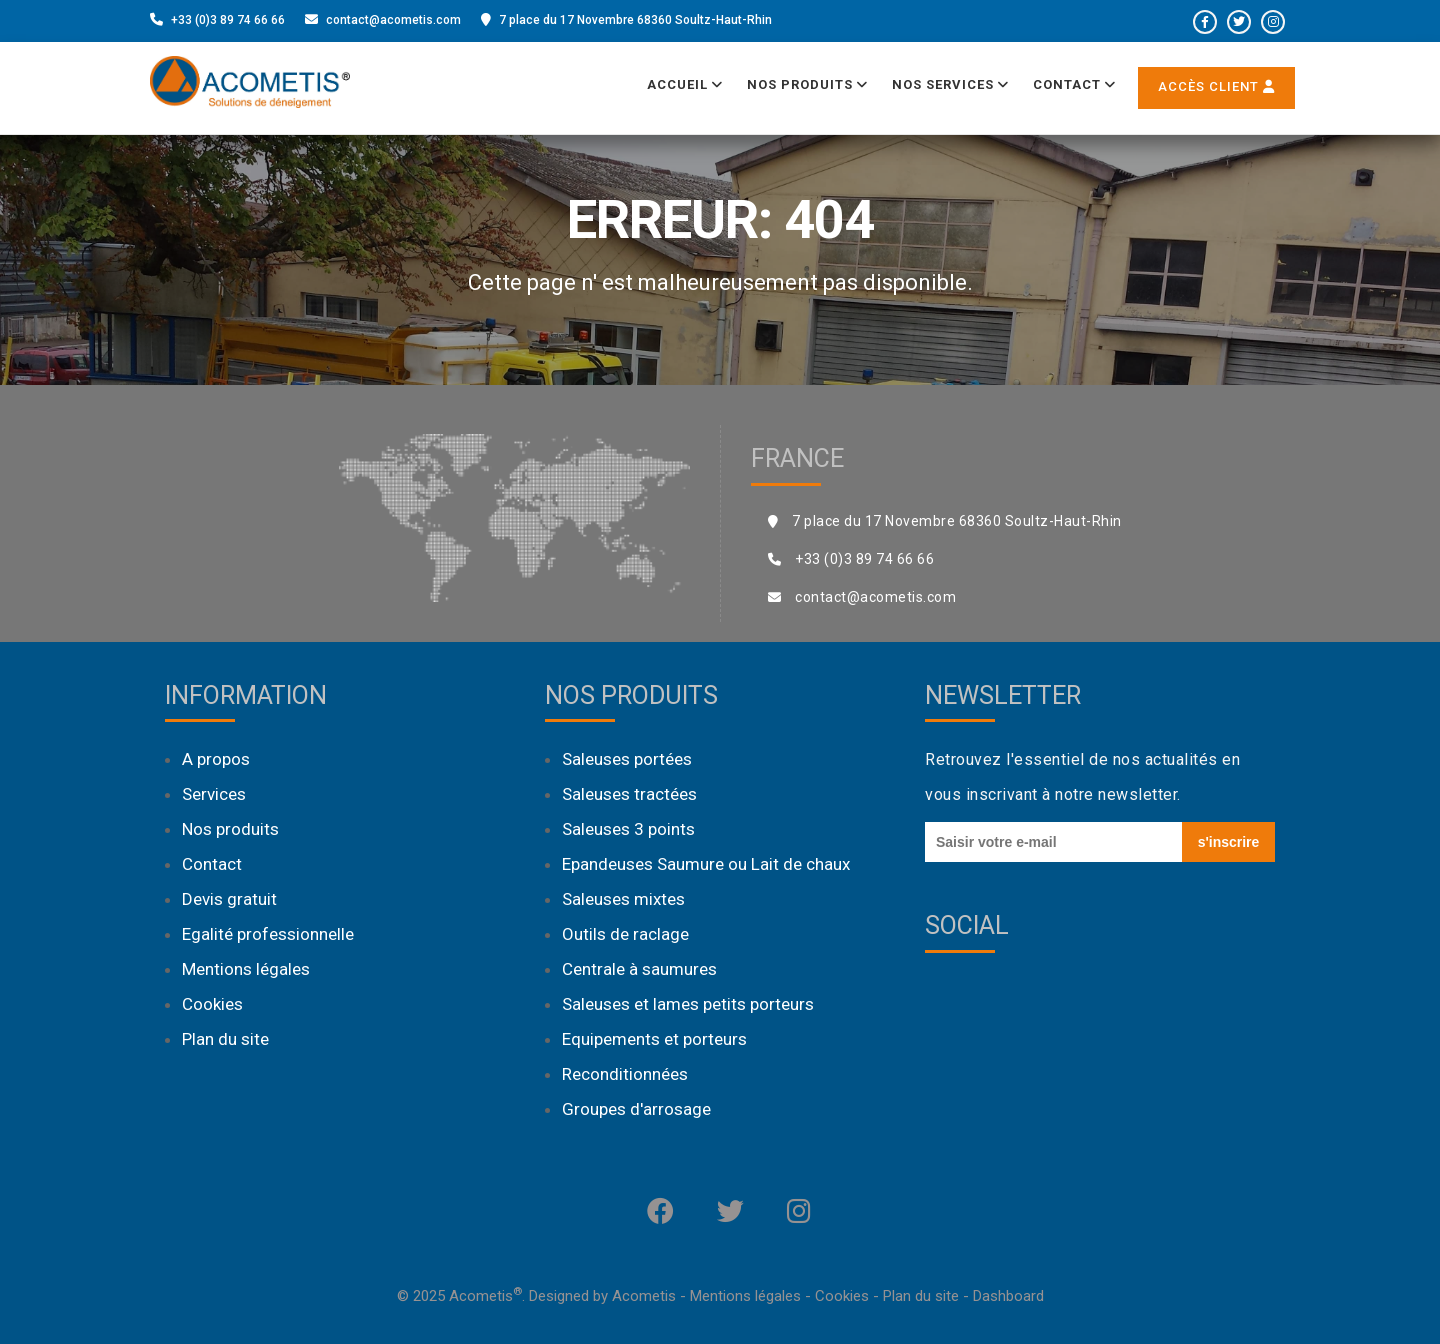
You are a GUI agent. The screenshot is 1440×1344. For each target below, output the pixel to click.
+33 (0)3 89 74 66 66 (228, 20)
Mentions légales (246, 969)
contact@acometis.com (393, 20)
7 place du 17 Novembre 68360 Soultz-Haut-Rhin (635, 20)
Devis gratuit (229, 899)
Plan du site (225, 1039)
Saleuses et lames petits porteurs (688, 1004)
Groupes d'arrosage (636, 1109)
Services (214, 794)
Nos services (950, 84)
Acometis (644, 1296)
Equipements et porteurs (654, 1039)
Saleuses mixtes (623, 899)
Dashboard (1008, 1296)
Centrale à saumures (639, 969)
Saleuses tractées (629, 794)
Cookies (212, 1004)
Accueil (685, 84)
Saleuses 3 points (628, 829)
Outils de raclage (625, 934)
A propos (216, 759)
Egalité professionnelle (268, 934)
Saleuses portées (627, 759)
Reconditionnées (625, 1074)
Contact (1074, 84)
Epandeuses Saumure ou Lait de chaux (706, 864)
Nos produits (807, 84)
